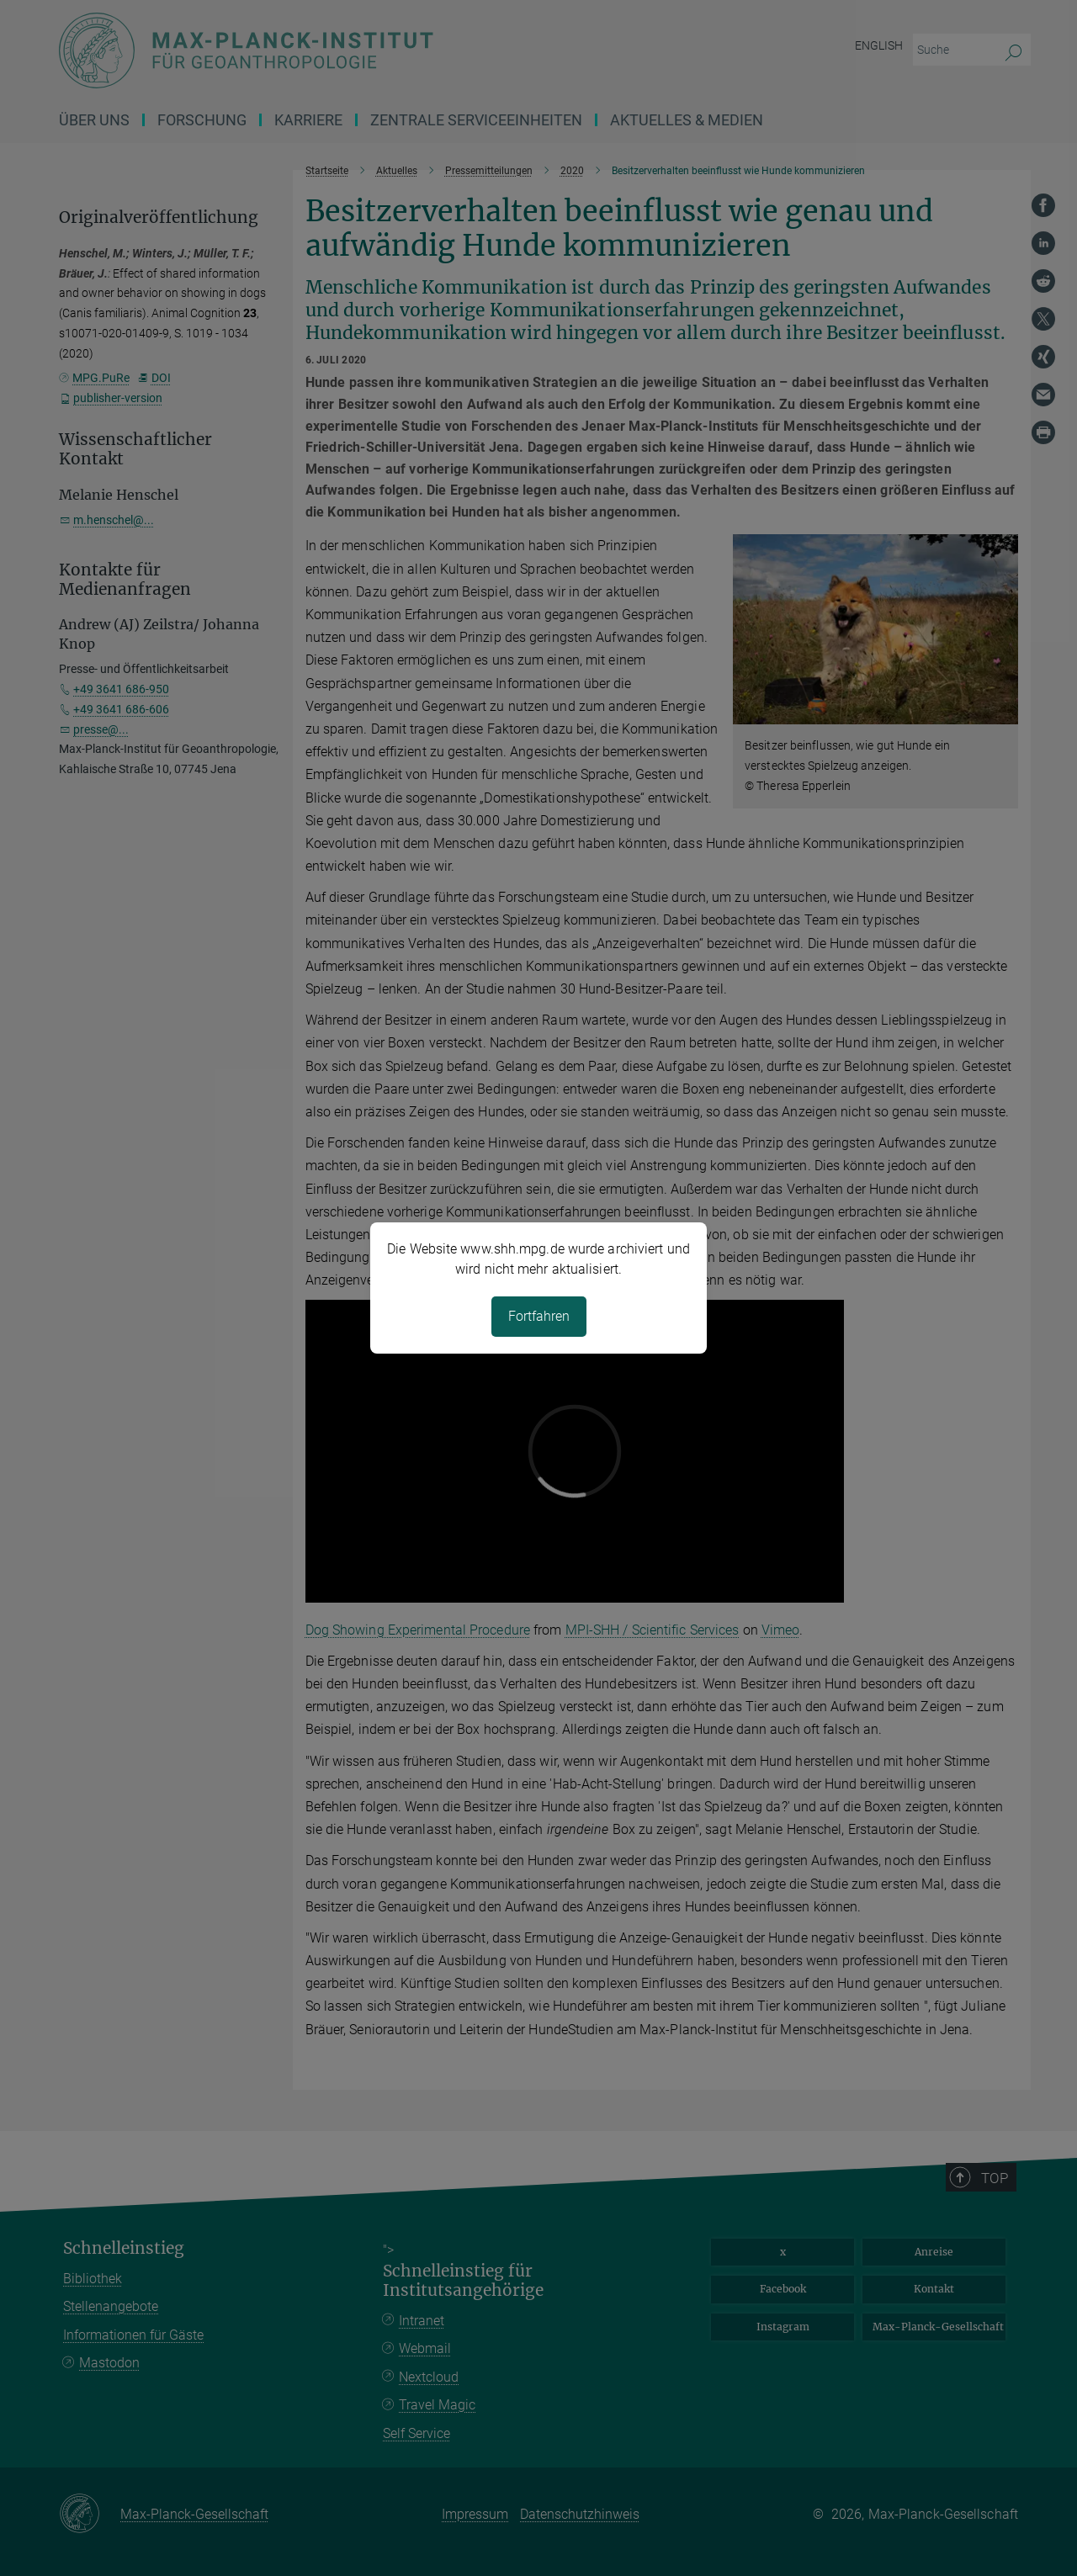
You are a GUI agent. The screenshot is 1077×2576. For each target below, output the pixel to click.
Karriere (308, 120)
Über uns (94, 120)
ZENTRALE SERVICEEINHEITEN (476, 120)
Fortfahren (539, 1316)
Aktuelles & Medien (686, 120)
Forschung (202, 120)
